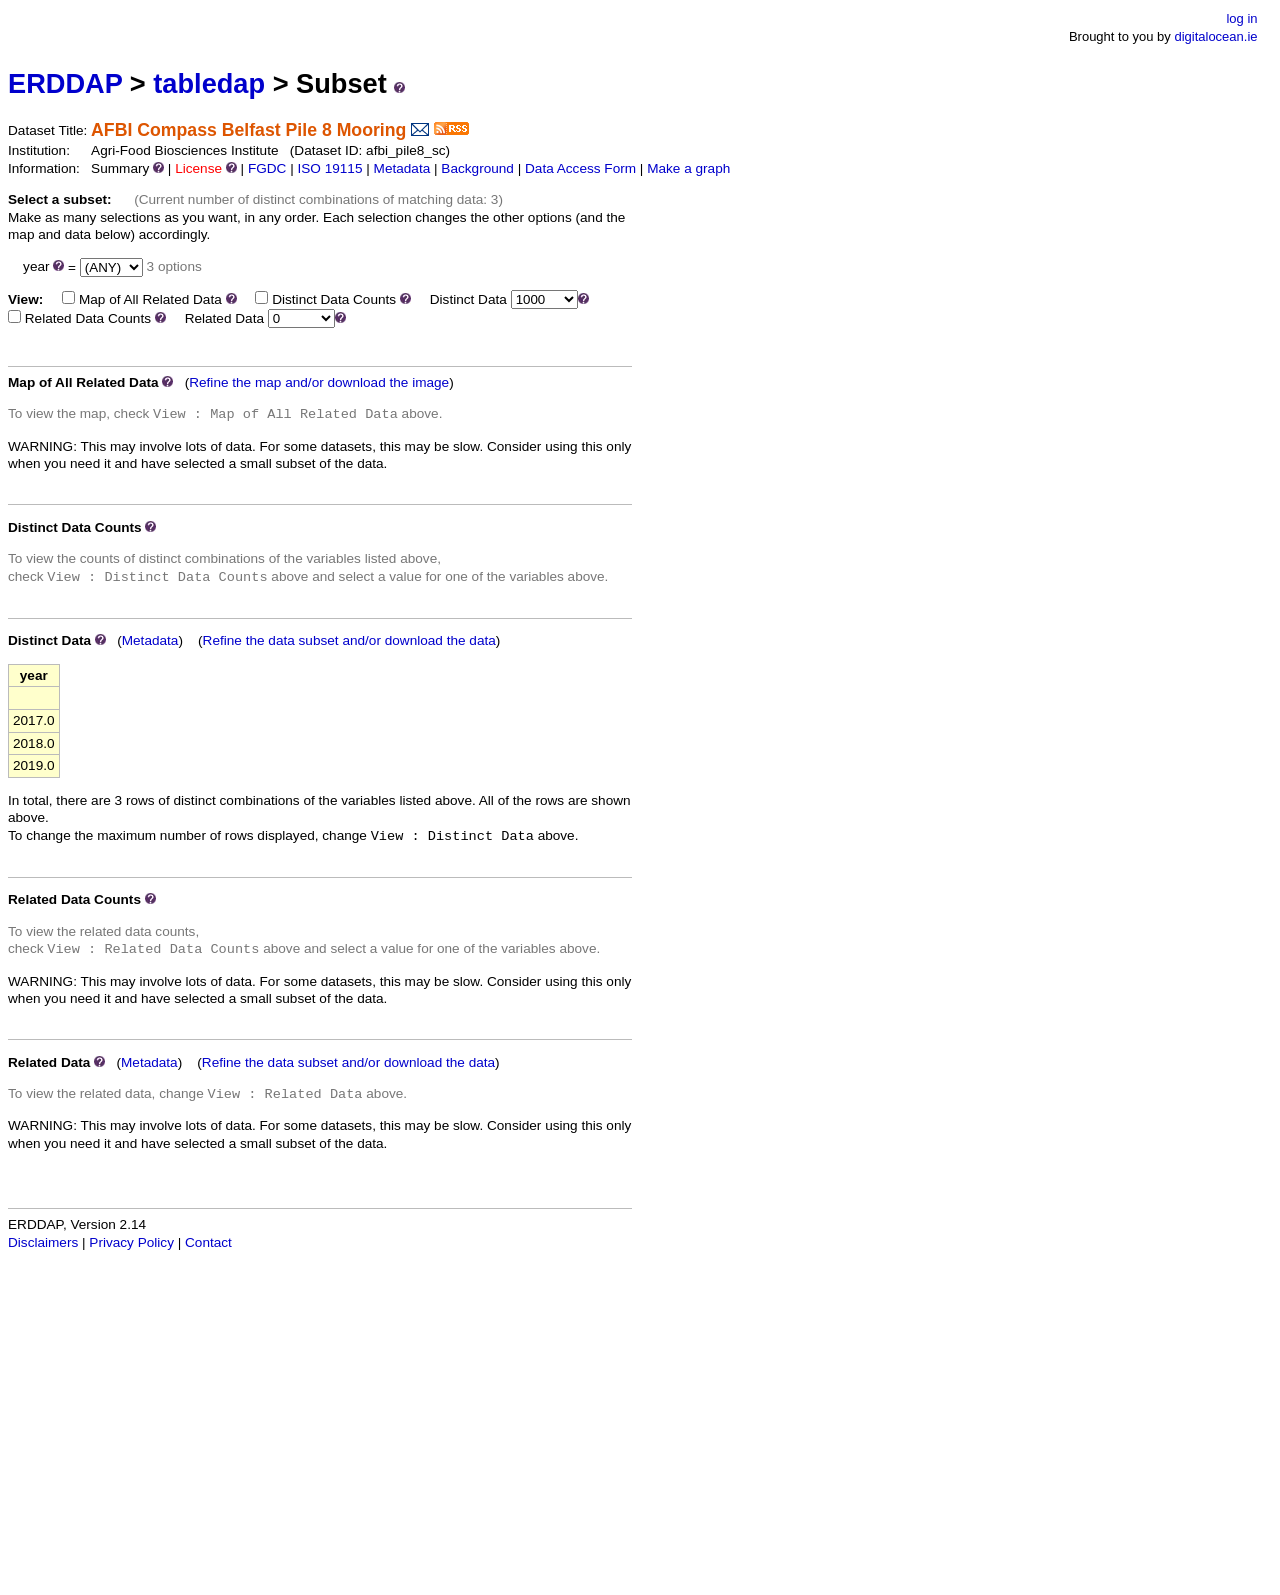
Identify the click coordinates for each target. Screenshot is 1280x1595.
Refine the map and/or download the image (319, 382)
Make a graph (688, 168)
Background (477, 168)
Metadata (402, 168)
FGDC (267, 168)
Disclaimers (43, 1242)
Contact (208, 1242)
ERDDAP (65, 83)
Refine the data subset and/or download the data (349, 640)
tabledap (209, 83)
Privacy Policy (131, 1242)
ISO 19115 (329, 168)
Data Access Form (580, 168)
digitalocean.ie (1215, 36)
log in (1241, 18)
